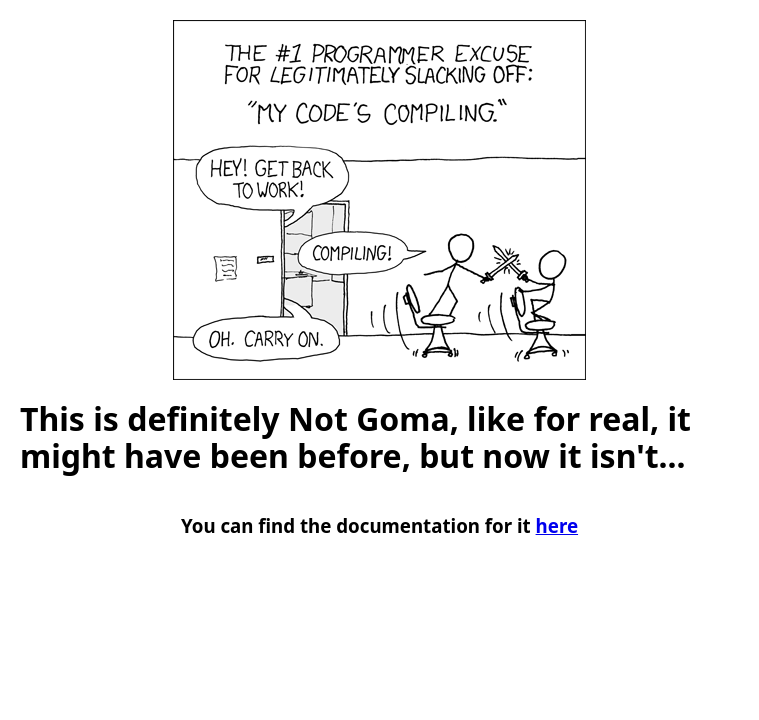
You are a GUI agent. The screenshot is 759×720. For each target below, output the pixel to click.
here (557, 525)
